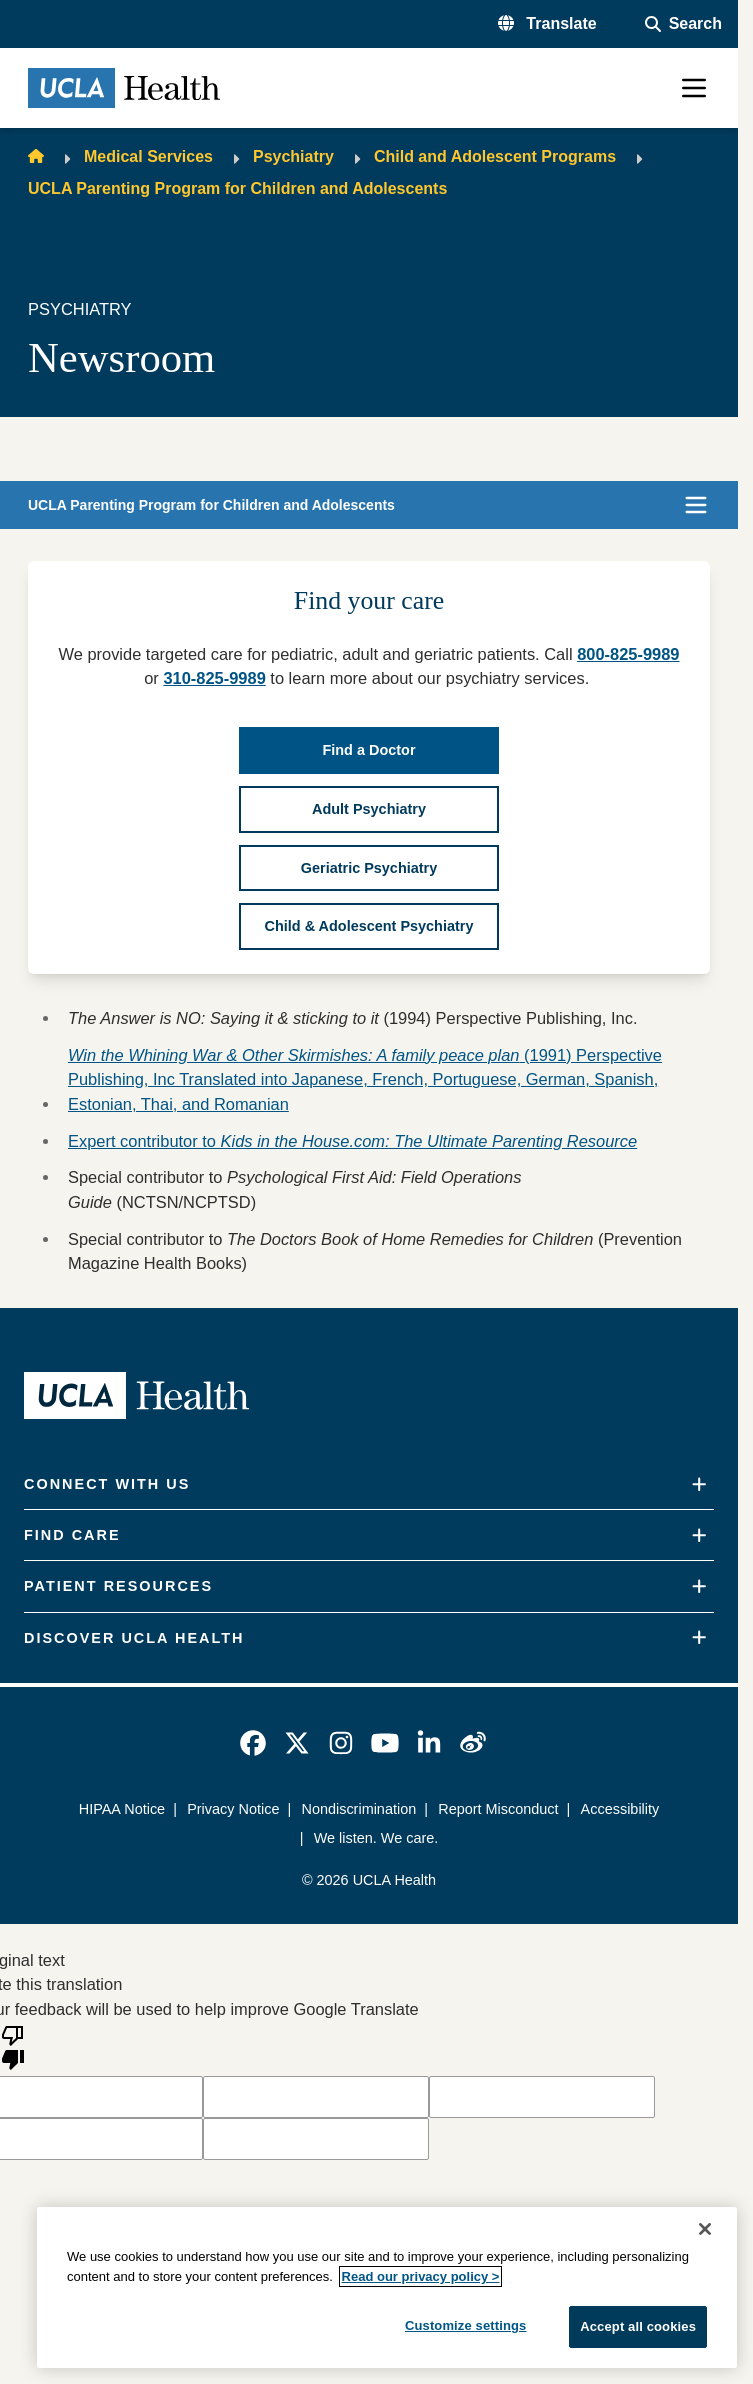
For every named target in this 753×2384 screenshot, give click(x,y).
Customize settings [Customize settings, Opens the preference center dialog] (466, 2325)
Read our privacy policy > (421, 2276)
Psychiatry (293, 156)
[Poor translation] (13, 2046)
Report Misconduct (498, 1809)
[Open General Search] (683, 24)
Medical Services (148, 156)
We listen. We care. (376, 1838)
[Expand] (699, 1484)
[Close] (705, 2229)
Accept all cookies (638, 2326)
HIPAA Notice (122, 1809)
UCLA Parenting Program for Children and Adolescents (237, 188)
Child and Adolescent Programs (495, 156)
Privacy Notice (233, 1809)
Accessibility (620, 1809)
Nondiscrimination (358, 1809)
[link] (253, 1743)
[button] (547, 24)
